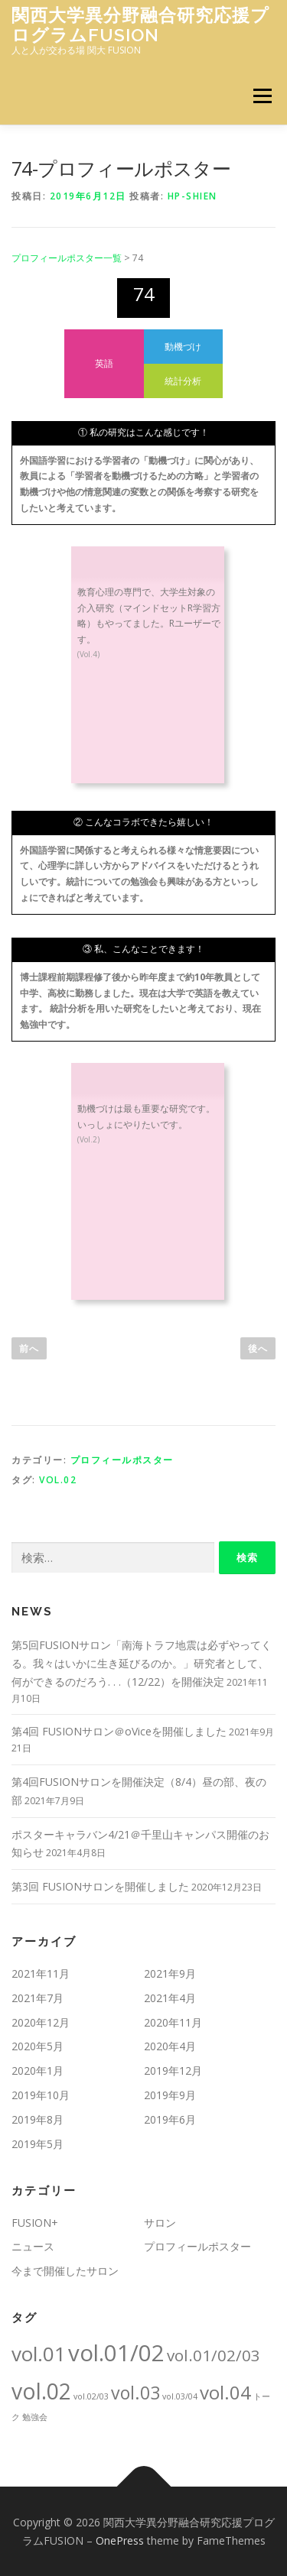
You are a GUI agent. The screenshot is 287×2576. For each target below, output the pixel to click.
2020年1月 (37, 2070)
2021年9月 (170, 1973)
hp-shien (192, 196)
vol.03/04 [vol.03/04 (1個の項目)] (179, 2396)
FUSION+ (34, 2222)
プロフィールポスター (122, 1459)
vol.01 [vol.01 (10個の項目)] (38, 2353)
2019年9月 (170, 2095)
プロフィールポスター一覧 (66, 257)
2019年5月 (37, 2144)
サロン (160, 2222)
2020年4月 (170, 2046)
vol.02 (58, 1479)
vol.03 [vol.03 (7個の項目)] (135, 2392)
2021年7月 (37, 1998)
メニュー (262, 95)
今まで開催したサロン (65, 2270)
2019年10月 (40, 2095)
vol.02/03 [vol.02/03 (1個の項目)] (91, 2396)
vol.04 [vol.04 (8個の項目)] (225, 2392)
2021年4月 (170, 1998)
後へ (258, 1348)
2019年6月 (170, 2119)
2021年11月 (40, 1973)
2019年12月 (173, 2070)
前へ (29, 1348)
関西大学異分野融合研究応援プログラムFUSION (140, 25)
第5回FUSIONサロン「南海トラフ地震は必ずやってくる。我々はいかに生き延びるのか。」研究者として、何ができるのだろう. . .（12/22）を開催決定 (141, 1663)
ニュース (32, 2246)
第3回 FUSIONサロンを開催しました (100, 1886)
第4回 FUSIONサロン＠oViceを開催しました (119, 1731)
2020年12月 (40, 2022)
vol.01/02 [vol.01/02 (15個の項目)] (116, 2353)
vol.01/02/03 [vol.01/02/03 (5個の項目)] (213, 2355)
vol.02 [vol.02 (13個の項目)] (41, 2391)
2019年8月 (37, 2119)
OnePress (120, 2540)
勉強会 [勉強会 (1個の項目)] (34, 2417)
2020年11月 (173, 2022)
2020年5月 (37, 2046)
